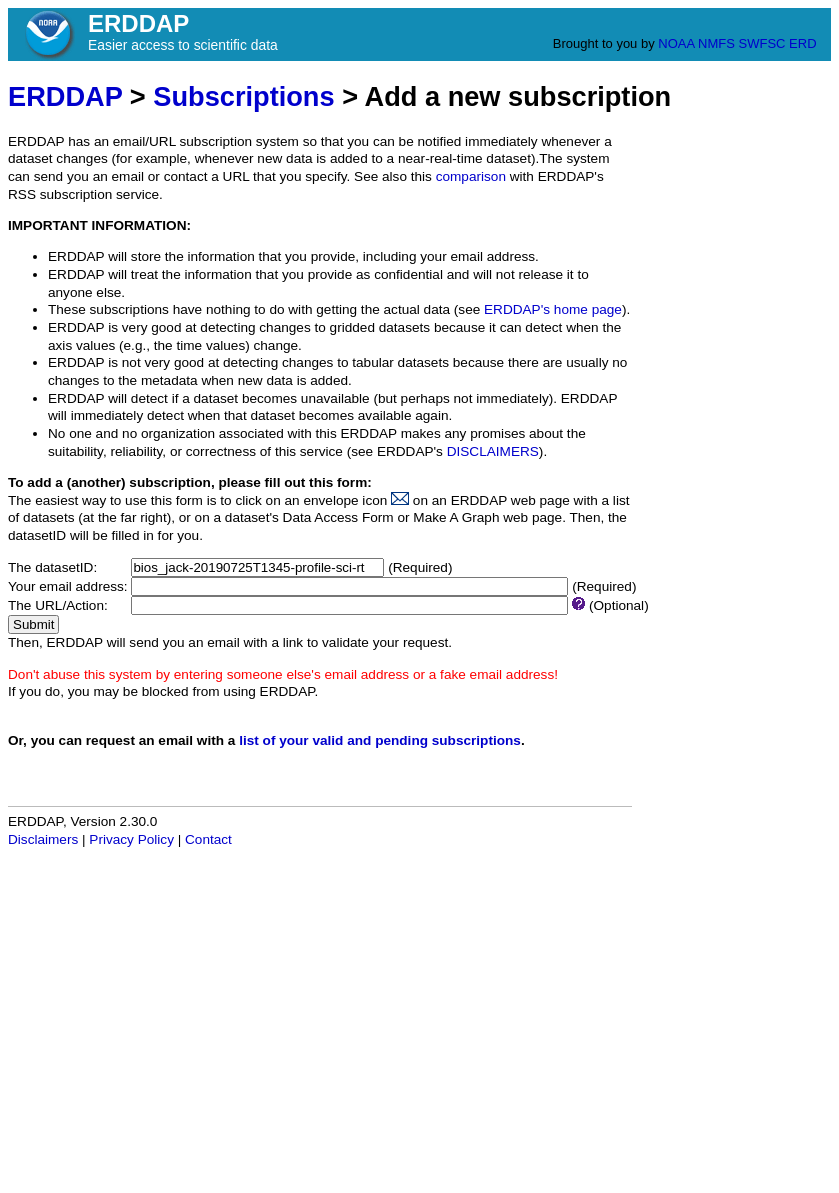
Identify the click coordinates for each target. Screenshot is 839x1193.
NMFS (716, 43)
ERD (802, 43)
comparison (471, 176)
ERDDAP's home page (553, 309)
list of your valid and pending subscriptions (380, 740)
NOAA (676, 43)
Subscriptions (243, 96)
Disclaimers (43, 839)
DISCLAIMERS (493, 451)
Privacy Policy (131, 839)
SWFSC (762, 43)
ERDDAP (65, 96)
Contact (208, 839)
